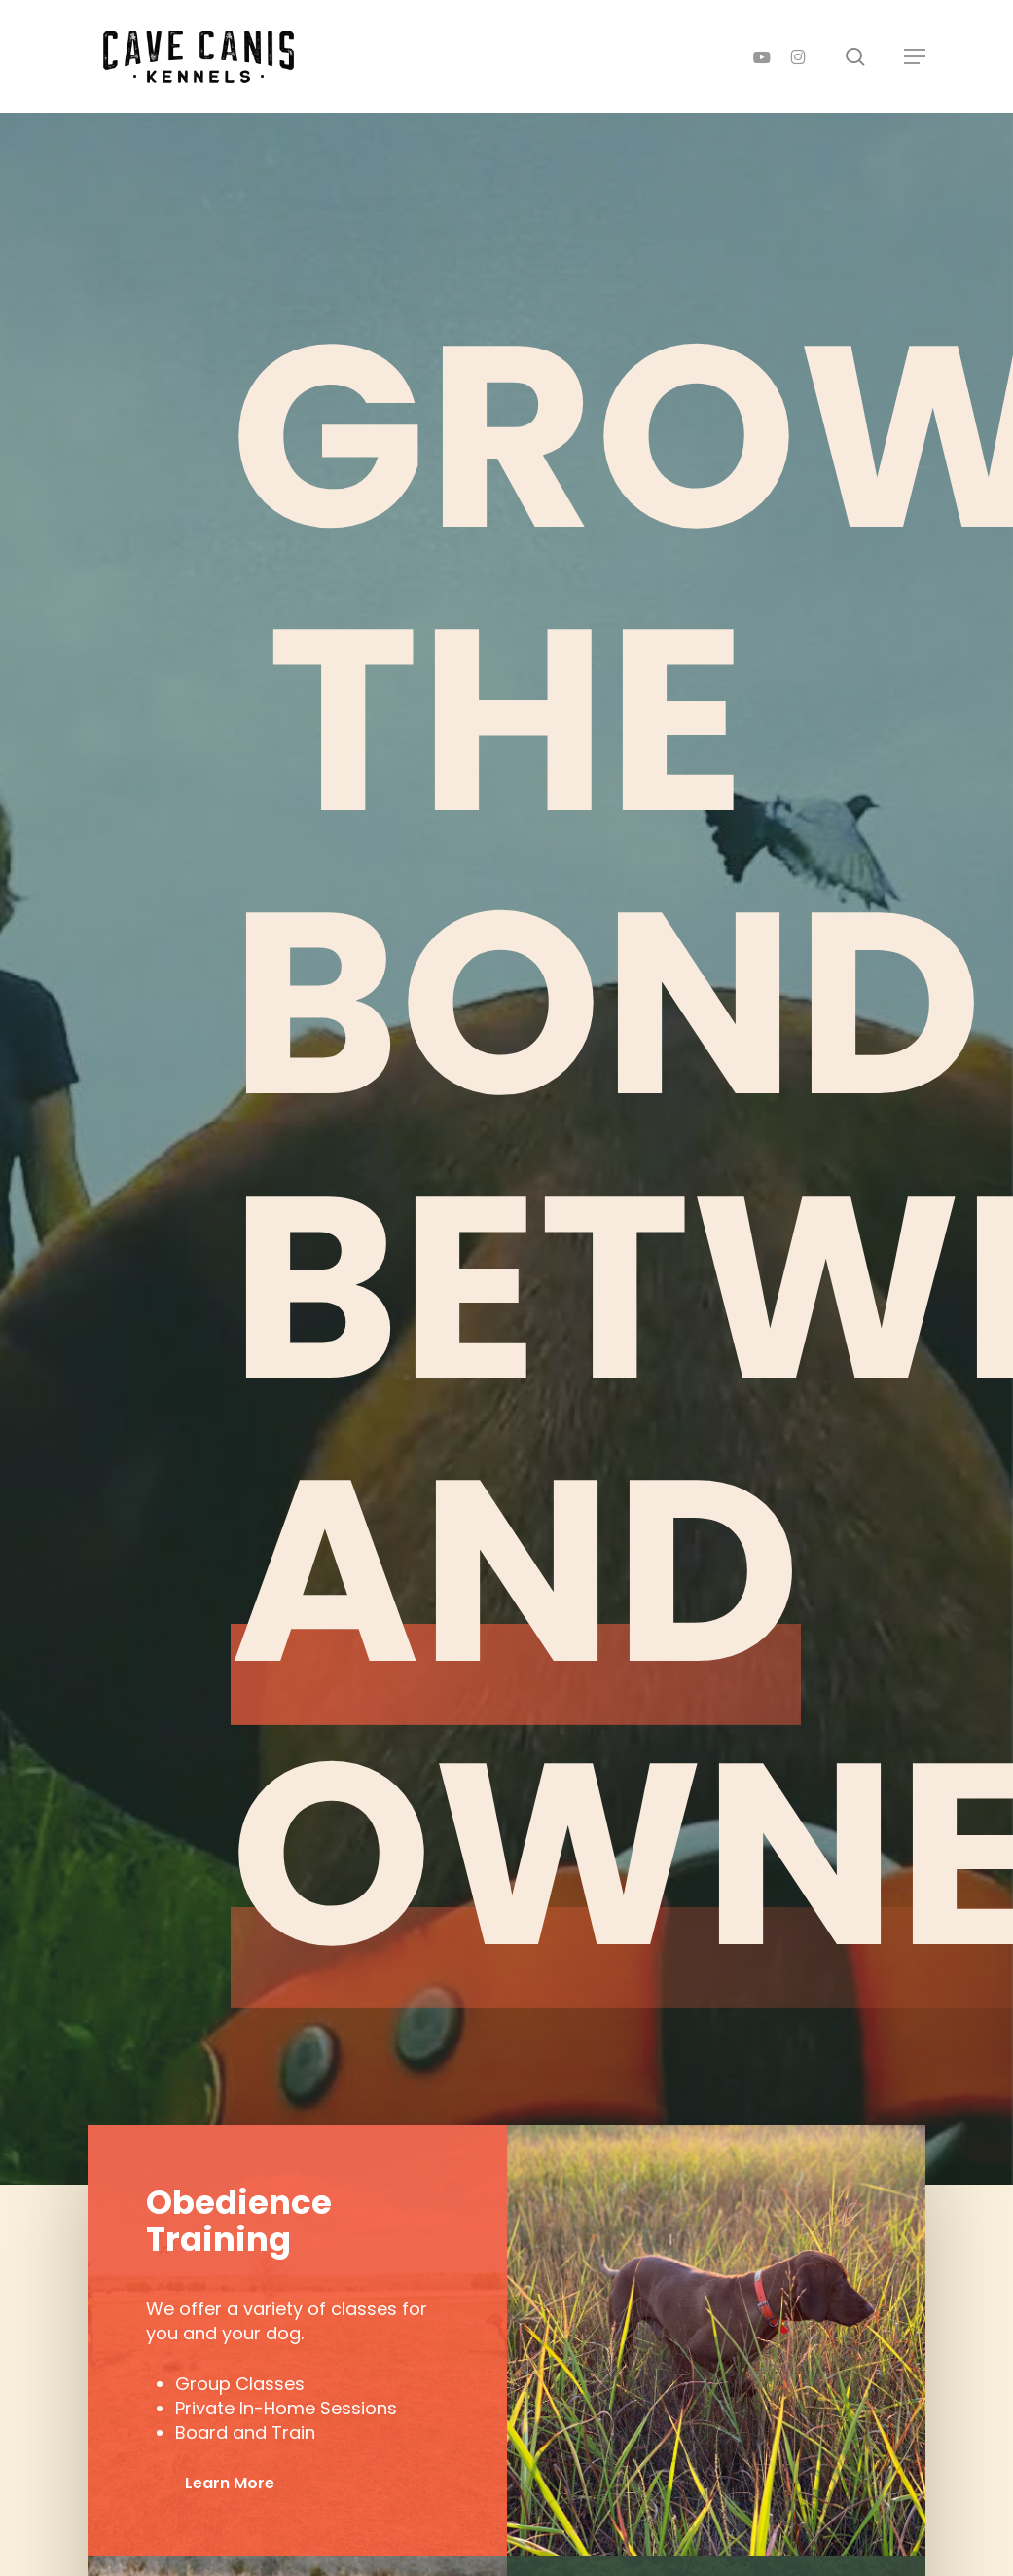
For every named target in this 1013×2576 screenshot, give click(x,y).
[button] (914, 56)
